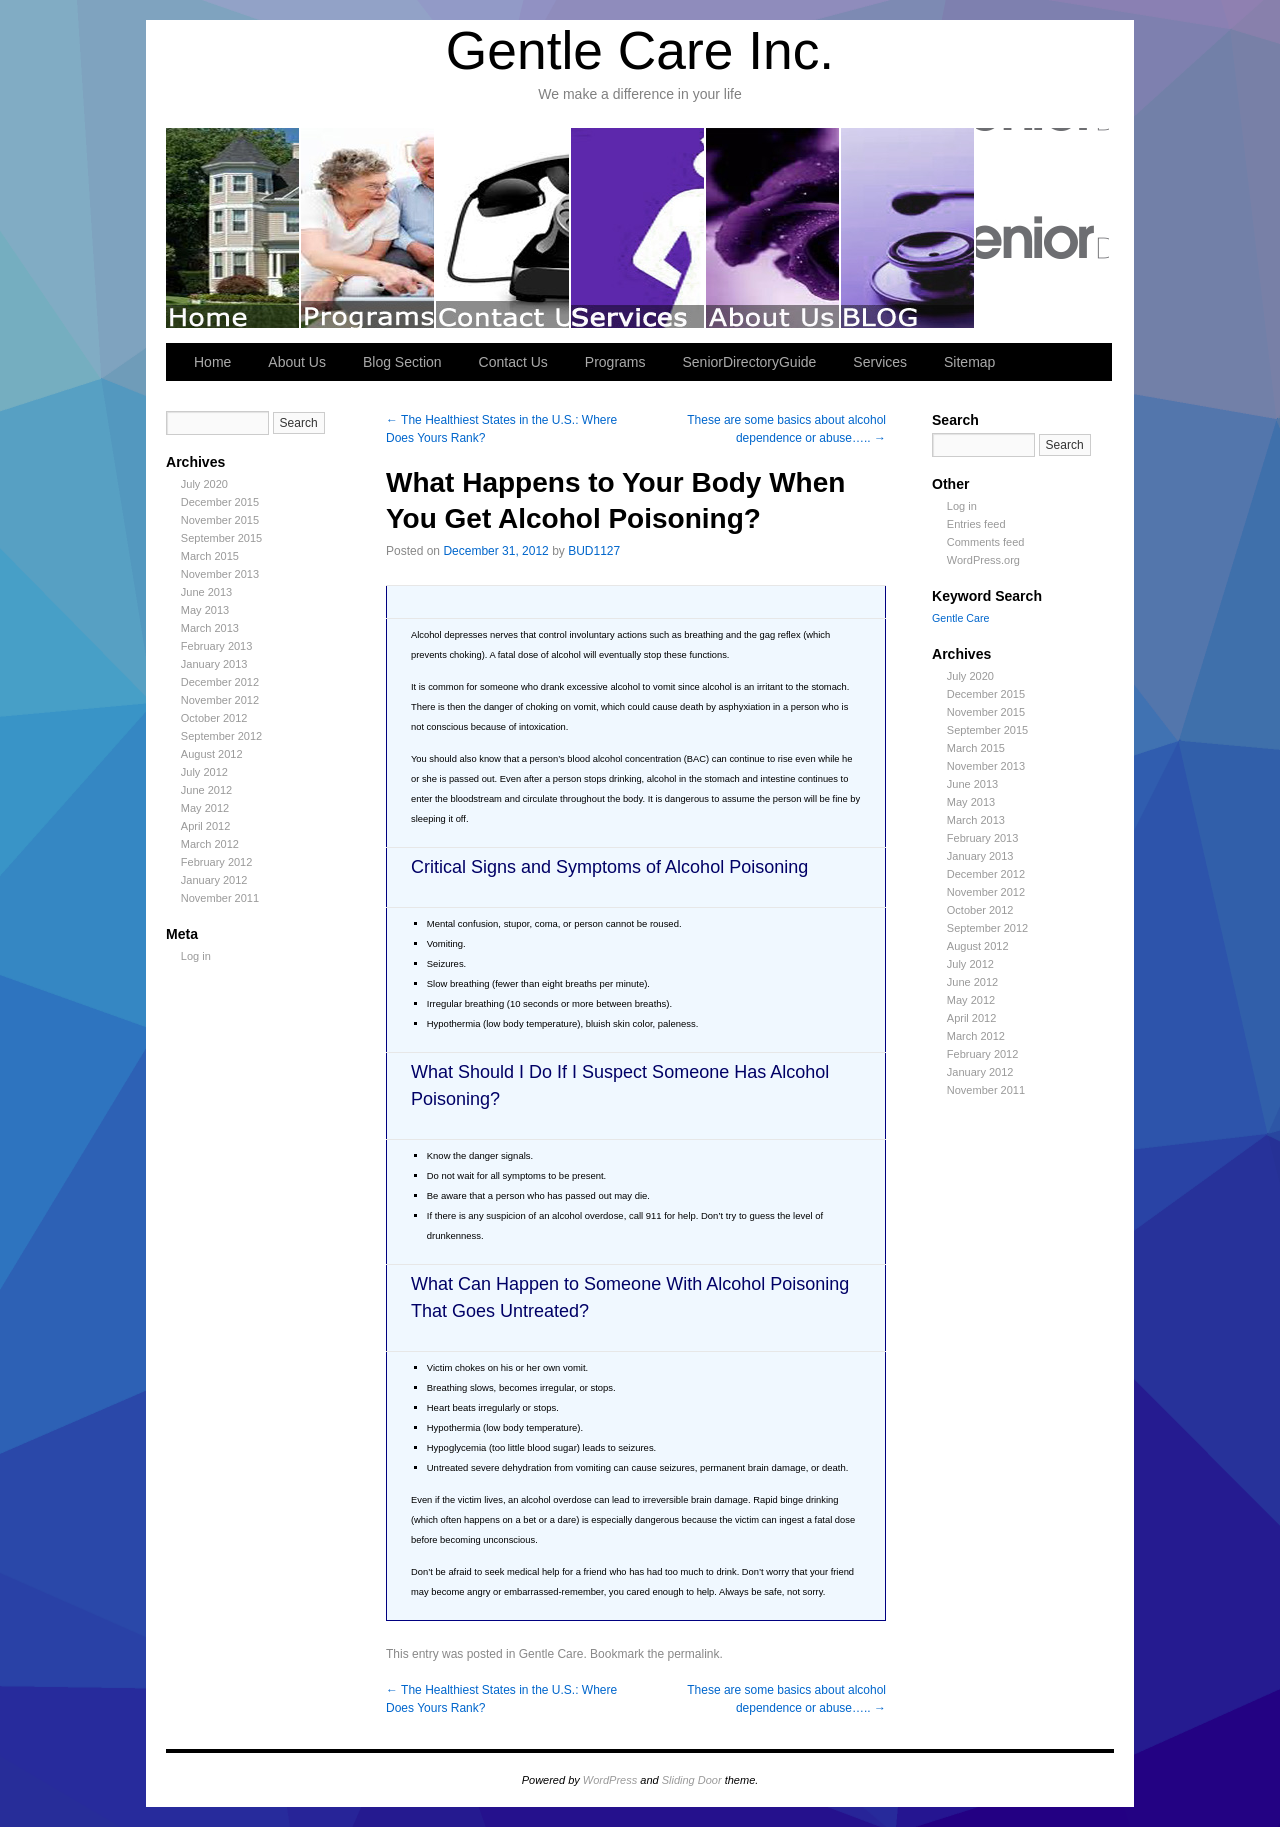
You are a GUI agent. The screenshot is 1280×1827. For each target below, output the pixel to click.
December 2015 (220, 502)
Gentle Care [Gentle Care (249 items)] (960, 618)
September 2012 (221, 736)
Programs (368, 228)
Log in (196, 956)
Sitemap (969, 362)
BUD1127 (594, 551)
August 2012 (212, 754)
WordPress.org (983, 560)
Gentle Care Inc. (640, 50)
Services (638, 228)
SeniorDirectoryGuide (1042, 228)
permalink (693, 1654)
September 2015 (221, 538)
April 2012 (206, 826)
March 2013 (210, 628)
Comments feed (986, 542)
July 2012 (204, 772)
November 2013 (220, 574)
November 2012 (220, 700)
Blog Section (908, 228)
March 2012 (210, 844)
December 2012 (220, 682)
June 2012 (206, 790)
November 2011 (220, 898)
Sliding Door (692, 1780)
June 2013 (206, 592)
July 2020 (204, 484)
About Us (773, 228)
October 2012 (214, 718)
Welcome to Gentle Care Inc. (233, 228)
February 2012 (217, 862)
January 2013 (214, 664)
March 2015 (210, 556)
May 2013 (205, 610)
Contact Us (503, 228)
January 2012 (214, 880)
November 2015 (220, 520)
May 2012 (205, 808)
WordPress (610, 1780)
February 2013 (217, 646)
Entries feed (976, 524)
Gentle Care (551, 1654)
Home (212, 362)
